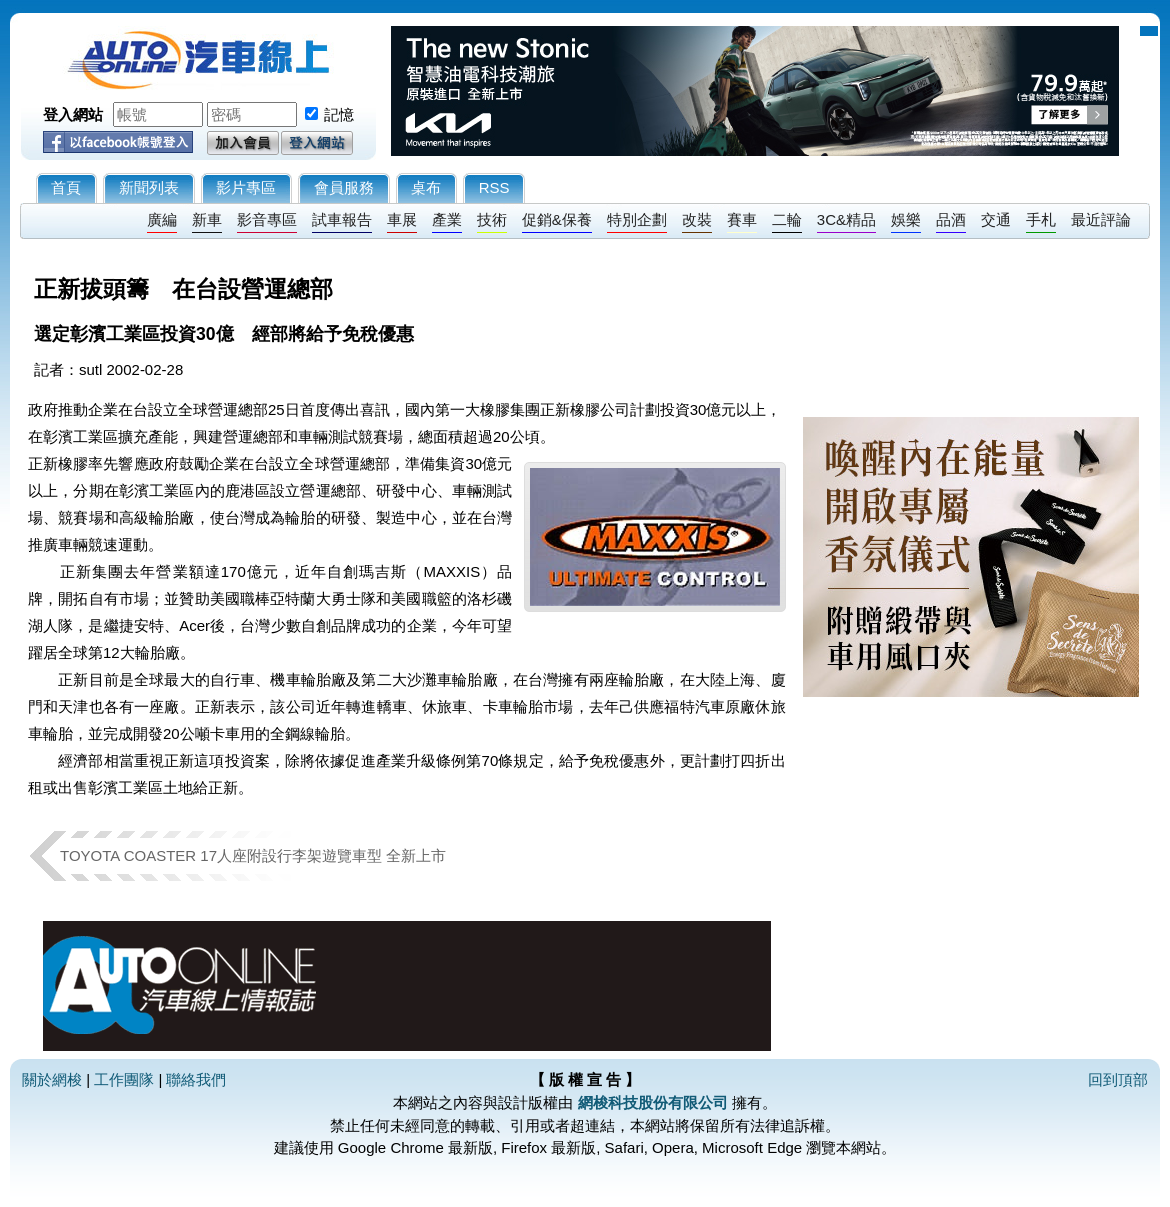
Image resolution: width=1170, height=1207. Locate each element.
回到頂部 (1118, 1079)
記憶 (339, 114)
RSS (494, 187)
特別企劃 (637, 219)
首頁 (66, 187)
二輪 (787, 219)
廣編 (162, 219)
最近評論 (1101, 219)
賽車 (742, 219)
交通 (996, 219)
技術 (492, 219)
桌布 (426, 187)
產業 (447, 219)
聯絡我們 (196, 1079)
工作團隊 (124, 1079)
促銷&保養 (557, 219)
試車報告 (342, 219)
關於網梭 (52, 1079)
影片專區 (246, 187)
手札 (1041, 219)
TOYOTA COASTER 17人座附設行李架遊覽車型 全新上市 (253, 855)
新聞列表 (149, 187)
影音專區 (267, 219)
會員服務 (344, 187)
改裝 (697, 219)
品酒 (951, 219)
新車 (207, 219)
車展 (402, 219)
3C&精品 (846, 219)
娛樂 (906, 219)
